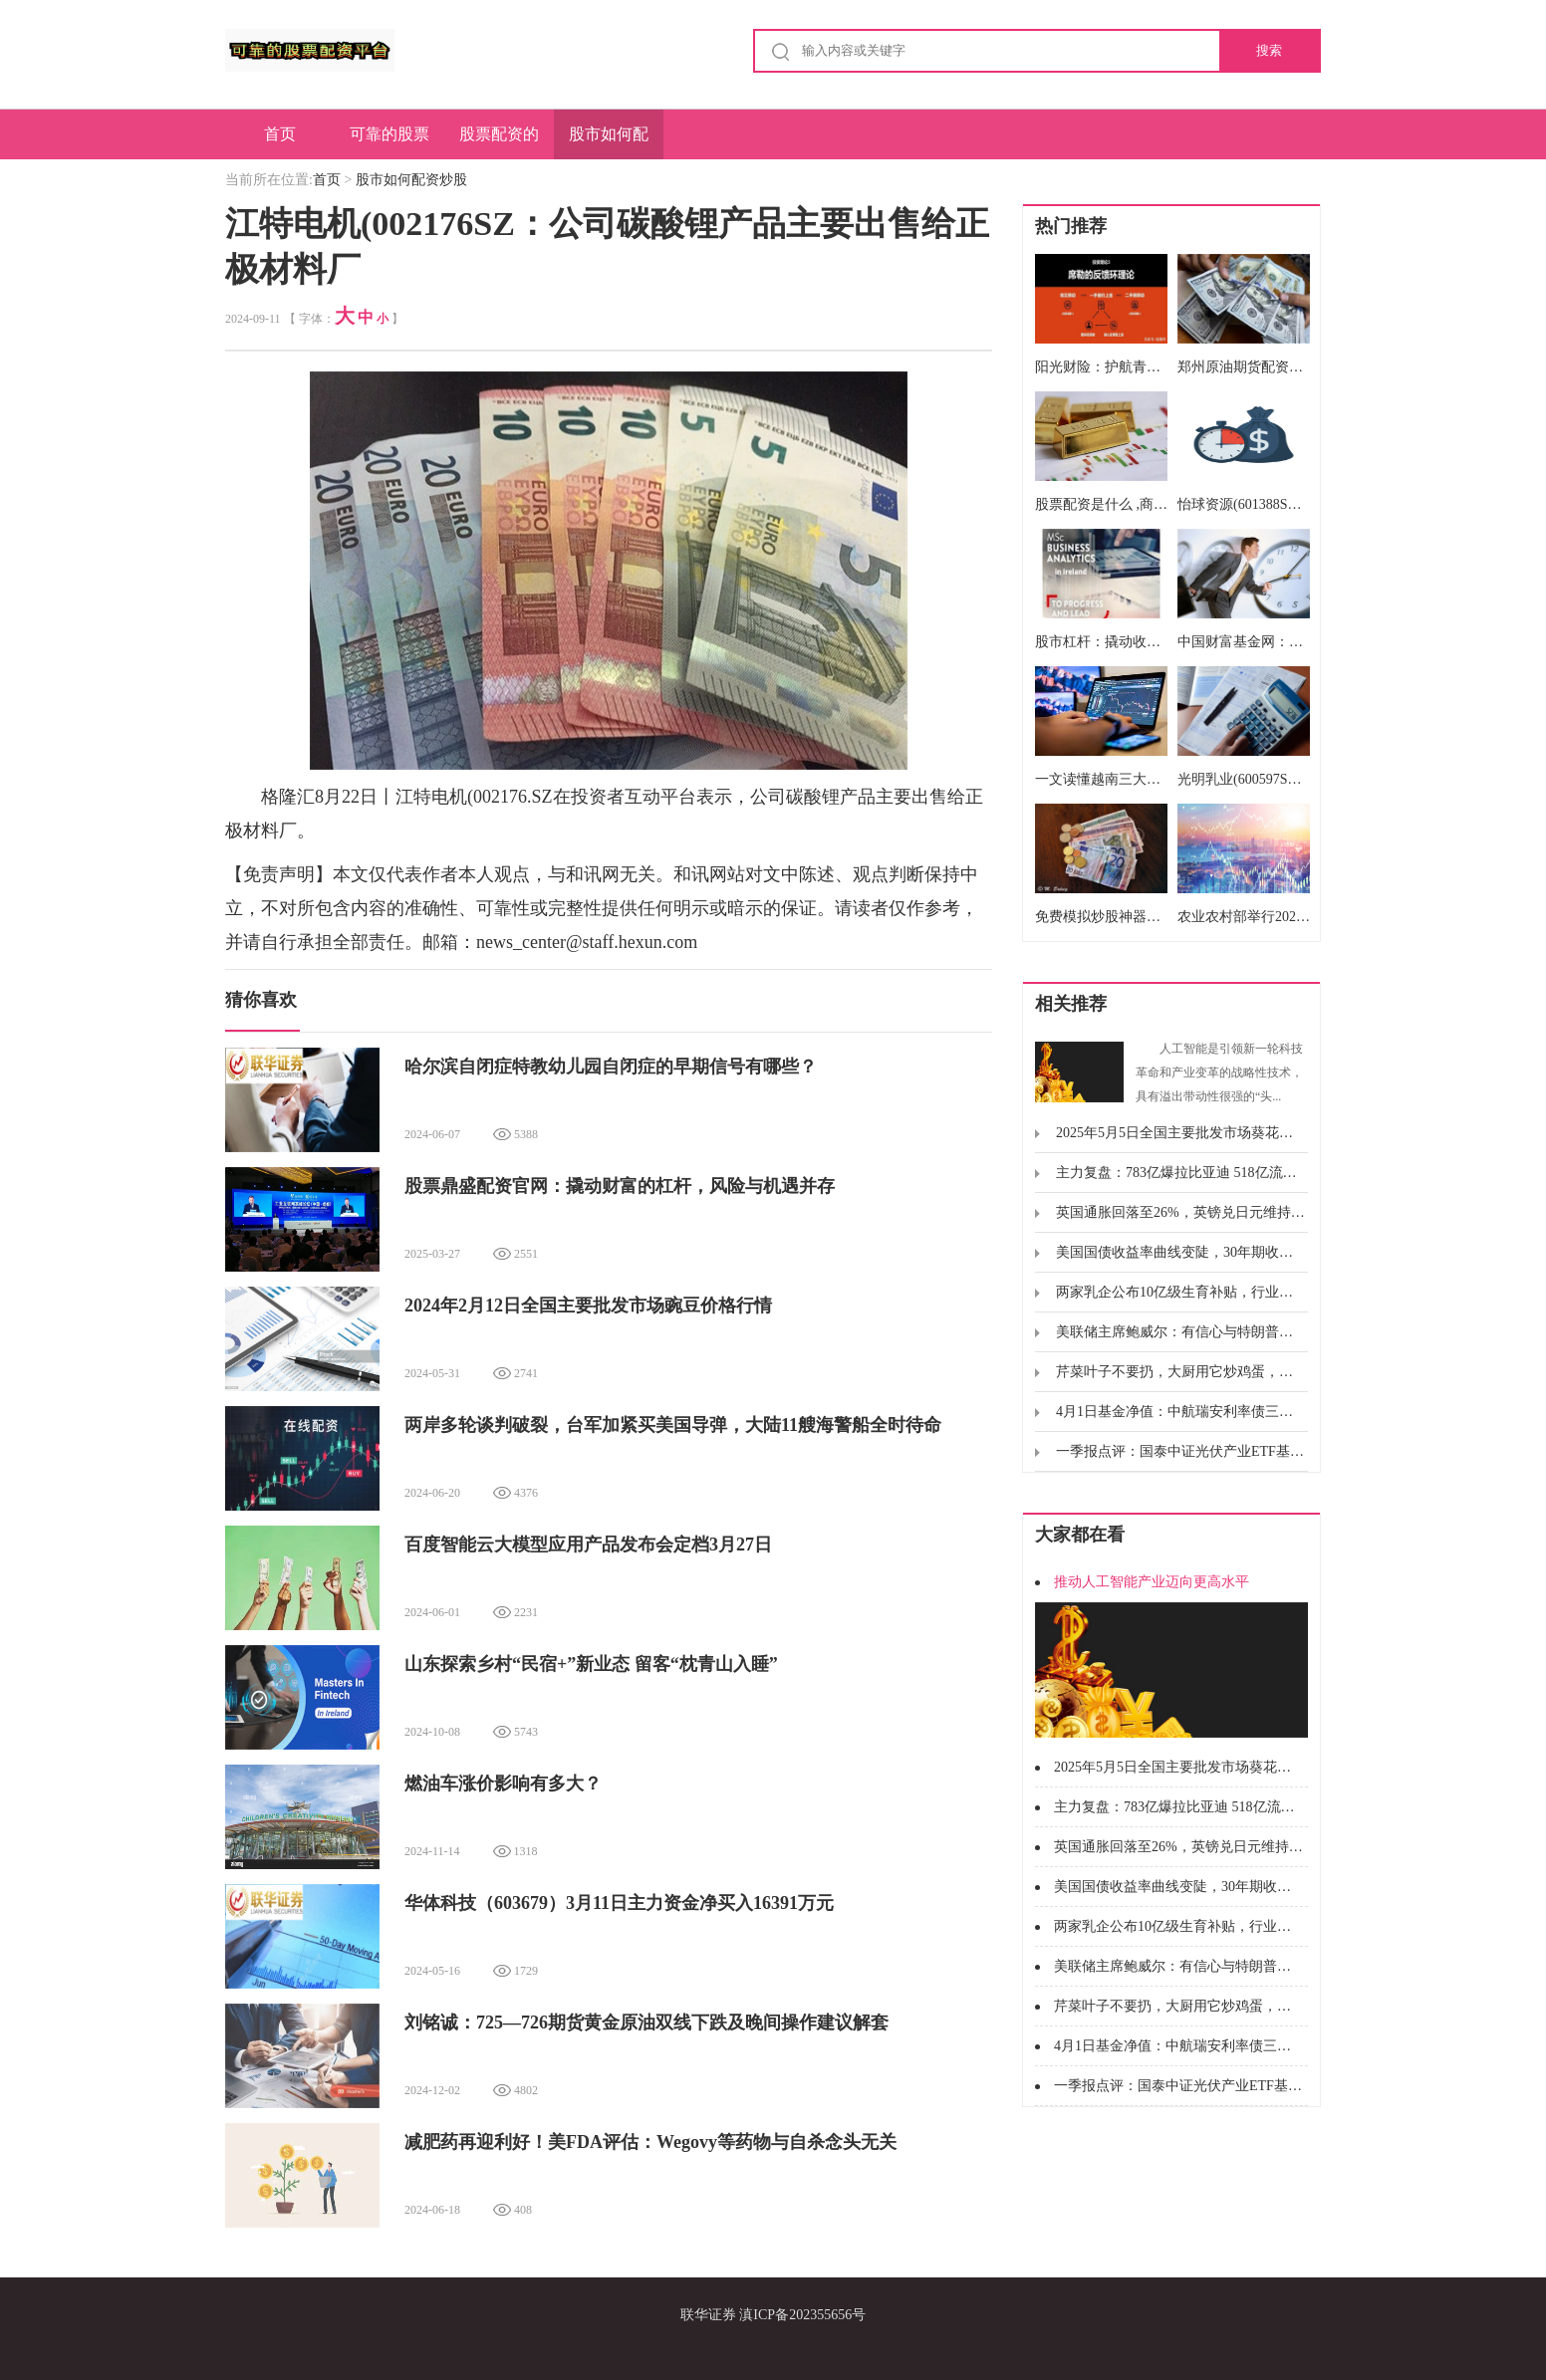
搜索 (1269, 50)
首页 (280, 133)
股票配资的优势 (499, 142)
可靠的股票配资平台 (389, 142)
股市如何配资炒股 (608, 142)
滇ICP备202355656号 (802, 2314)
